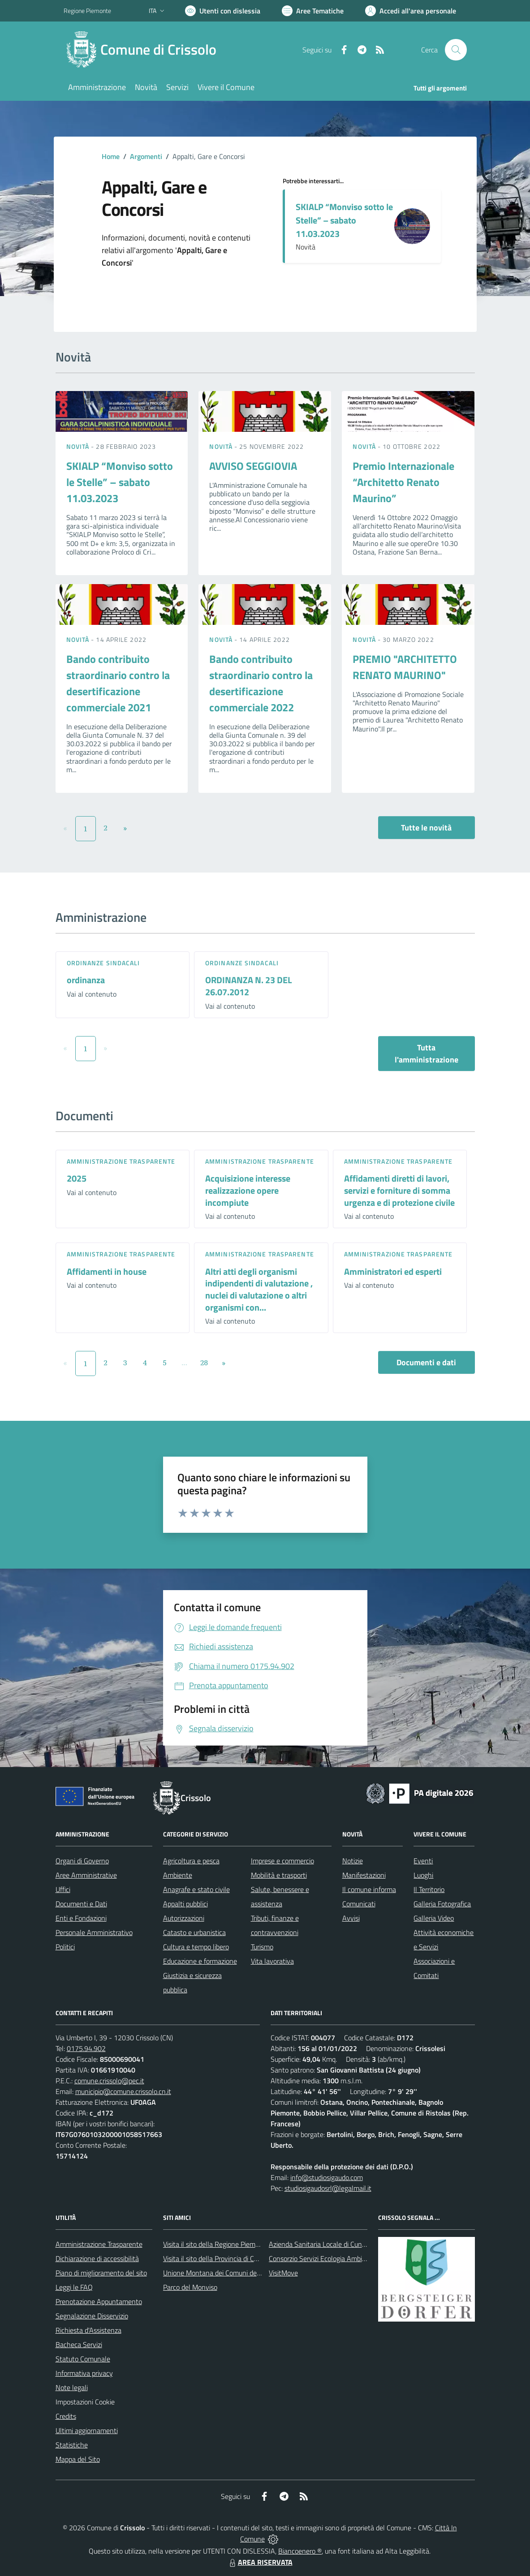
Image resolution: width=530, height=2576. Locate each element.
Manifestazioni (364, 1875)
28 (204, 1362)
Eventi (423, 1860)
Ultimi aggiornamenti (87, 2430)
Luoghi (423, 1875)
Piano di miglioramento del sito (101, 2272)
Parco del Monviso (190, 2287)
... (184, 1362)
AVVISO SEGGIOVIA (253, 466)
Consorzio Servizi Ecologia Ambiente (322, 2258)
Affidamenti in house (107, 1271)
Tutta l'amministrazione (426, 1053)
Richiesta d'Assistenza (88, 2330)
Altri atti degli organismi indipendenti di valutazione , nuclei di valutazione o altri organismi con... (259, 1289)
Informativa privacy (84, 2373)
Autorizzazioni (183, 1918)
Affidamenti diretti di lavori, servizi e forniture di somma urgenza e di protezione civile (399, 1190)
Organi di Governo (82, 1860)
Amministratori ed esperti (393, 1271)
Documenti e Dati (81, 1903)
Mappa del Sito (78, 2459)
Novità (78, 446)
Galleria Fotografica (442, 1903)
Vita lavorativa (272, 1961)
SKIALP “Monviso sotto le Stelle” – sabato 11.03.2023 (344, 220)
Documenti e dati (426, 1362)
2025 (76, 1178)
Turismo (262, 1946)
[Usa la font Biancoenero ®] (222, 11)
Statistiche (72, 2444)
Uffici (63, 1889)
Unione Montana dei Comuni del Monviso (224, 2272)
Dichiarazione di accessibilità (97, 2258)
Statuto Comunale (83, 2358)
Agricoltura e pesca (191, 1860)
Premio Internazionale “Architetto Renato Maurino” (403, 482)
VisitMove (283, 2272)
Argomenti (146, 156)
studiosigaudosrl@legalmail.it (327, 2188)
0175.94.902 (86, 2048)
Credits (66, 2416)
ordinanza (86, 980)
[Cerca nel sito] (455, 49)
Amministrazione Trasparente (99, 2244)
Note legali (72, 2387)
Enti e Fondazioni (81, 1918)
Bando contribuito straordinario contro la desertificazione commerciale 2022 (261, 683)
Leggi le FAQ (74, 2287)
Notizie (352, 1860)
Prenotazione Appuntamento (99, 2301)
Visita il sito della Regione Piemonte (216, 2244)
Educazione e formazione (200, 1961)
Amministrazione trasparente (121, 1161)
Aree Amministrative (86, 1875)
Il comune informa (369, 1889)
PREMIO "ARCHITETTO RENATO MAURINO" (405, 667)
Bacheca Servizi (79, 2344)
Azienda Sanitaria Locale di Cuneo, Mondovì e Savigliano (352, 2244)
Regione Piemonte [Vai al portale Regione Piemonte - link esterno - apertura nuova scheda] (87, 10)
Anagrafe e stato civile (196, 1889)
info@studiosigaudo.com (326, 2177)
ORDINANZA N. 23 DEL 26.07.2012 (248, 986)
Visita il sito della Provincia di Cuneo (216, 2258)
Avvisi (351, 1918)
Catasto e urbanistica (194, 1932)
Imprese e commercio (282, 1860)
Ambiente (177, 1875)
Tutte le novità (426, 827)
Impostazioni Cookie (85, 2401)
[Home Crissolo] (145, 49)
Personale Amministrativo (94, 1932)
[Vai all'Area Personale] (410, 11)
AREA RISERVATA (260, 2562)
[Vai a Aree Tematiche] (312, 11)
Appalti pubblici (185, 1903)
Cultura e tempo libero (196, 1946)
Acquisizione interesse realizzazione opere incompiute (247, 1190)
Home (111, 156)
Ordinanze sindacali (103, 963)
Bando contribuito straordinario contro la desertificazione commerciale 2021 (118, 683)
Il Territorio (429, 1889)
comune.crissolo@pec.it (109, 2080)
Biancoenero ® (300, 2551)
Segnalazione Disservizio (92, 2315)
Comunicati (358, 1903)
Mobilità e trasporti (279, 1875)
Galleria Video (434, 1918)
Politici (65, 1946)
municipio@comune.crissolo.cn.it (123, 2091)
